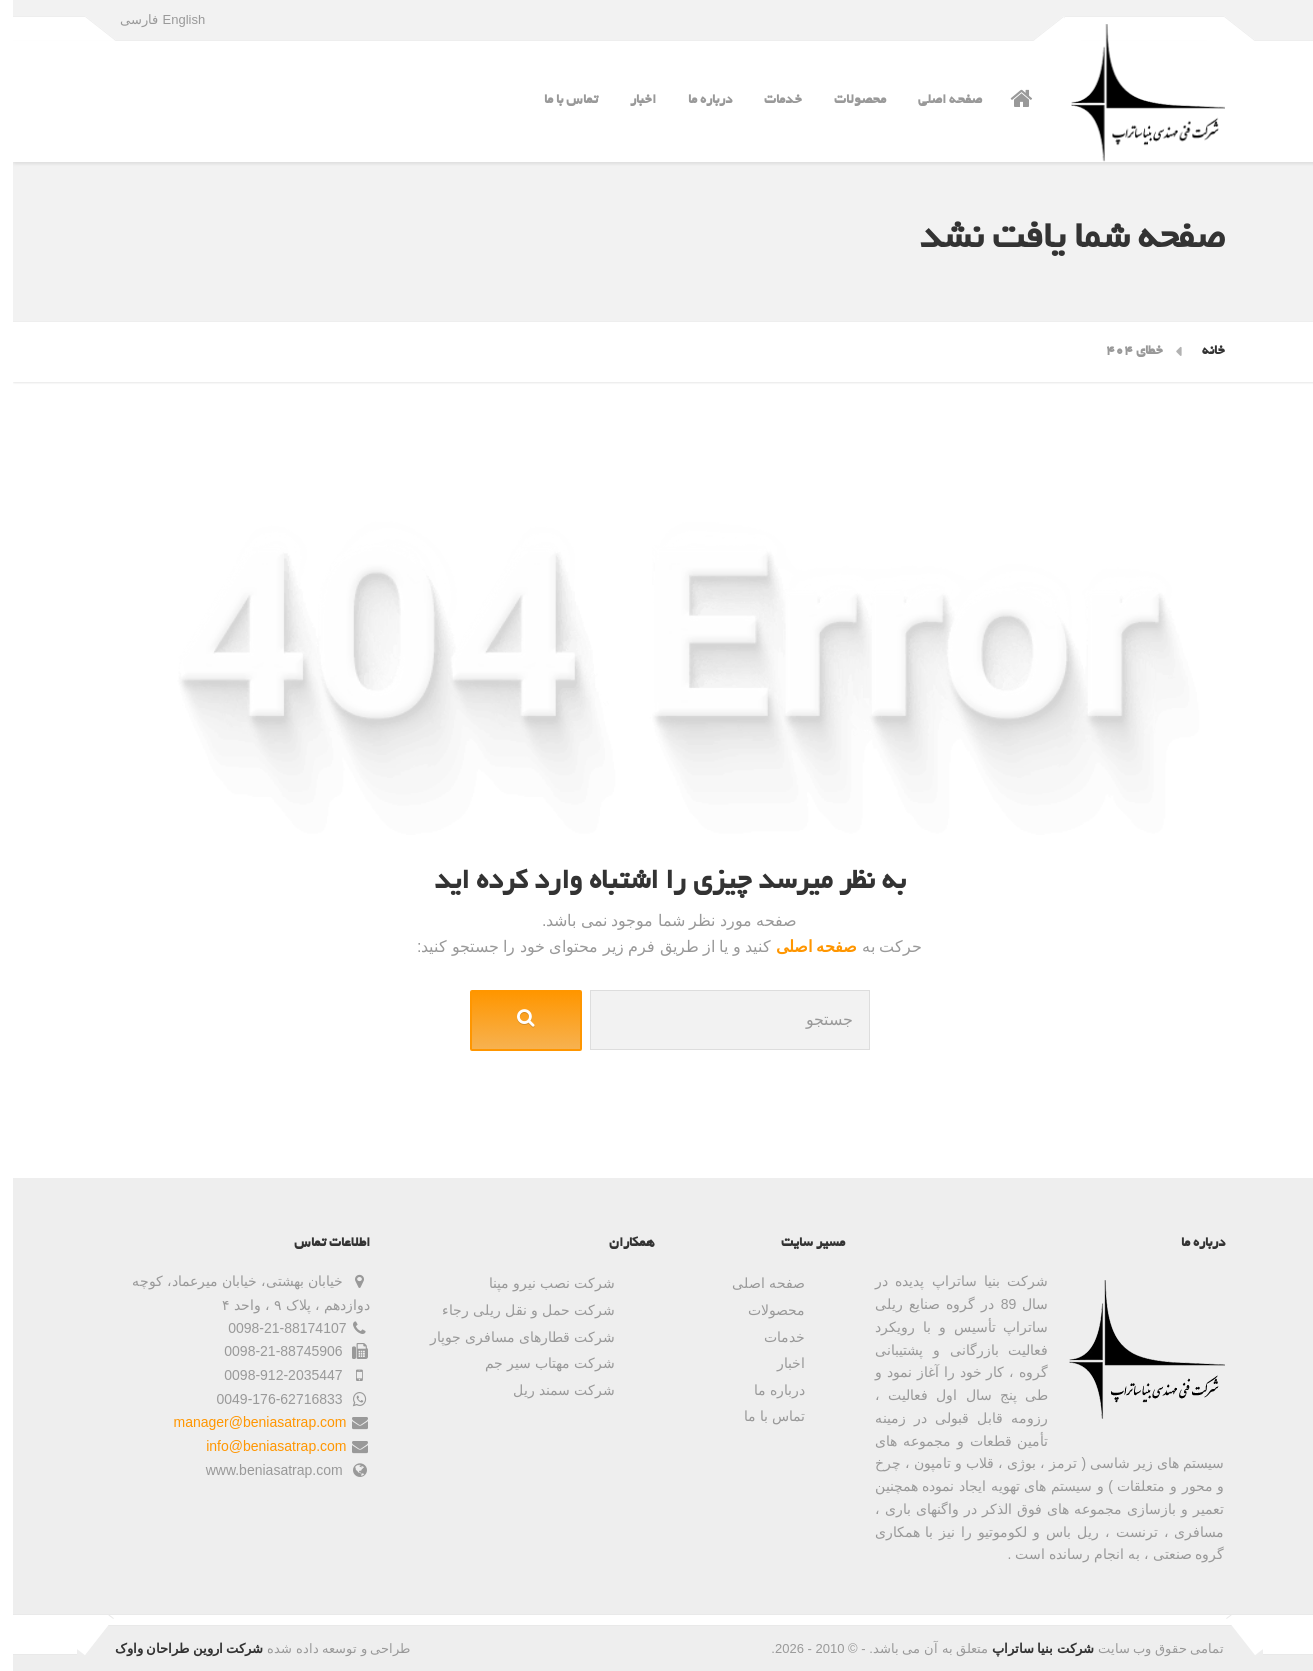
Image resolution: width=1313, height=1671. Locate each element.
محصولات (847, 100)
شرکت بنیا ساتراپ (1030, 1648)
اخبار (630, 100)
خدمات (770, 100)
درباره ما (697, 100)
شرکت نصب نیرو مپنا (539, 1283)
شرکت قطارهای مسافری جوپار (509, 1337)
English (171, 19)
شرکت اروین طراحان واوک (176, 1648)
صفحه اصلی (937, 100)
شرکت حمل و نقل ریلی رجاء (515, 1310)
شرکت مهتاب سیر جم (537, 1363)
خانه (1200, 351)
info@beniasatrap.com (263, 1446)
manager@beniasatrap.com (247, 1422)
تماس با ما (558, 100)
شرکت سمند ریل (551, 1390)
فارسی (126, 19)
